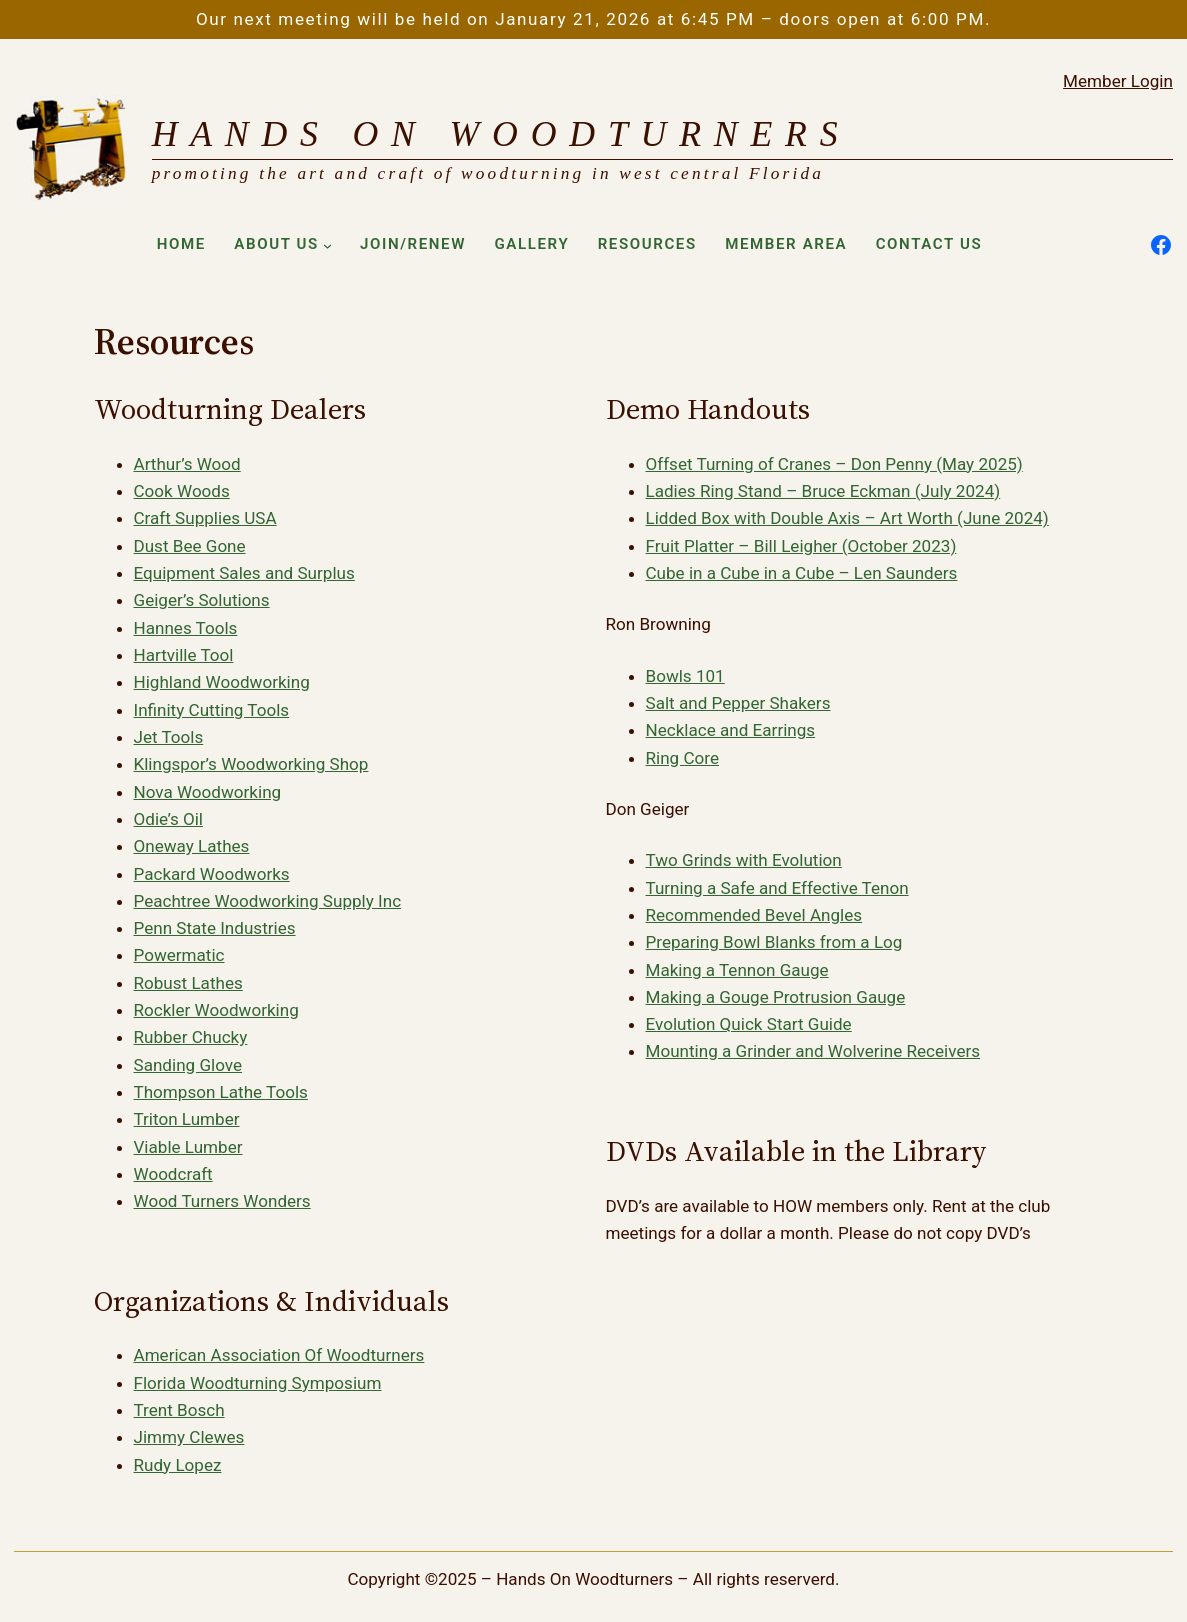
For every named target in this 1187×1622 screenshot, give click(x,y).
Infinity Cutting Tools (212, 710)
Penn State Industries (215, 928)
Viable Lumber (188, 1147)
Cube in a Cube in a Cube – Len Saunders (802, 573)
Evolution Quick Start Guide (749, 1024)
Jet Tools (169, 737)
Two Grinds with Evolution (744, 860)
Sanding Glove (188, 1065)
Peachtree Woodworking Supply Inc (268, 901)
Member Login (1118, 81)
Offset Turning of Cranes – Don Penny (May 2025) (834, 464)
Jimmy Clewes (189, 1437)
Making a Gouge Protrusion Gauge (776, 997)
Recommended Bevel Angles (754, 915)
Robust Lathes (188, 983)
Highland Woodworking (222, 682)
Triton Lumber (187, 1119)
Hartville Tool (184, 655)
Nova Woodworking (208, 792)
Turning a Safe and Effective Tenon (777, 888)
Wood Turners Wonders (222, 1201)
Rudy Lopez (178, 1465)
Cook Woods (182, 491)
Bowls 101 (685, 676)
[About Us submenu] (327, 245)
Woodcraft (173, 1174)
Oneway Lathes (192, 846)
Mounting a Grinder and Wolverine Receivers (813, 1051)
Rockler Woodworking (216, 1010)
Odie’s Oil (169, 819)
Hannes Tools (186, 628)
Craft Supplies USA (205, 518)
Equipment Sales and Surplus (244, 573)
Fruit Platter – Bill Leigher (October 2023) (801, 546)
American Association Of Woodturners (279, 1355)
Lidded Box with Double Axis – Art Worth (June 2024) (847, 518)
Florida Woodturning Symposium (258, 1383)
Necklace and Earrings (731, 730)
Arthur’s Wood (187, 464)
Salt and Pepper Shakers (738, 703)
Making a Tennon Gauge (737, 970)
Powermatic (179, 955)
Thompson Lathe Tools (221, 1092)
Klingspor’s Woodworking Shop (251, 764)
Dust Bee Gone (190, 546)
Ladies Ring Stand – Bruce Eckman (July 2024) (823, 491)
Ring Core (682, 758)
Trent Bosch (179, 1410)
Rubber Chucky (191, 1037)
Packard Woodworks (212, 874)
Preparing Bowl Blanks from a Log (774, 942)
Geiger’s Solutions (202, 600)
